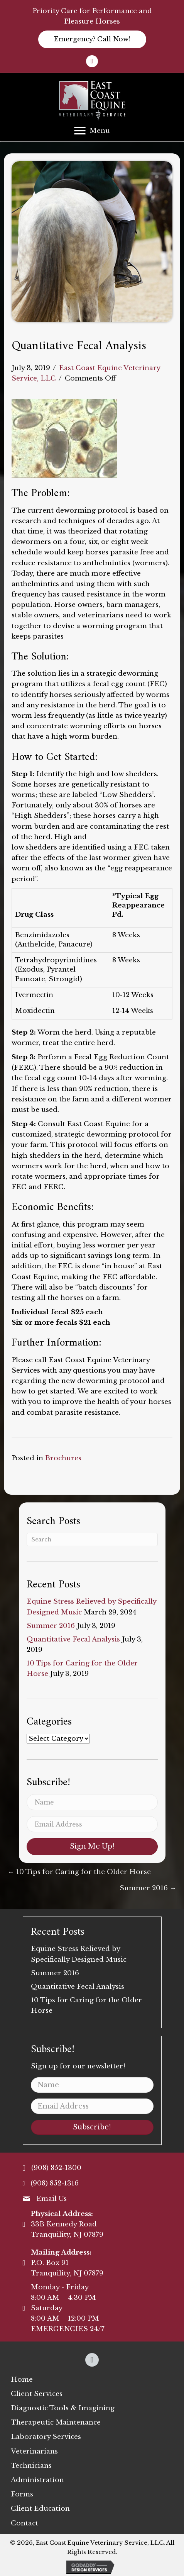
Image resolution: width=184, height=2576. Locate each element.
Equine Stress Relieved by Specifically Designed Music (79, 1954)
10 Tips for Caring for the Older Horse (86, 2005)
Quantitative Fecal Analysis (73, 1639)
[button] (92, 39)
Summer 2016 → (148, 1888)
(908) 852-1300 (56, 2168)
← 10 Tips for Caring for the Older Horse (79, 1872)
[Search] (92, 1539)
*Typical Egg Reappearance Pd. (138, 905)
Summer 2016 (51, 1626)
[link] (22, 2379)
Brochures (63, 1458)
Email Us (51, 2199)
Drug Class (34, 915)
